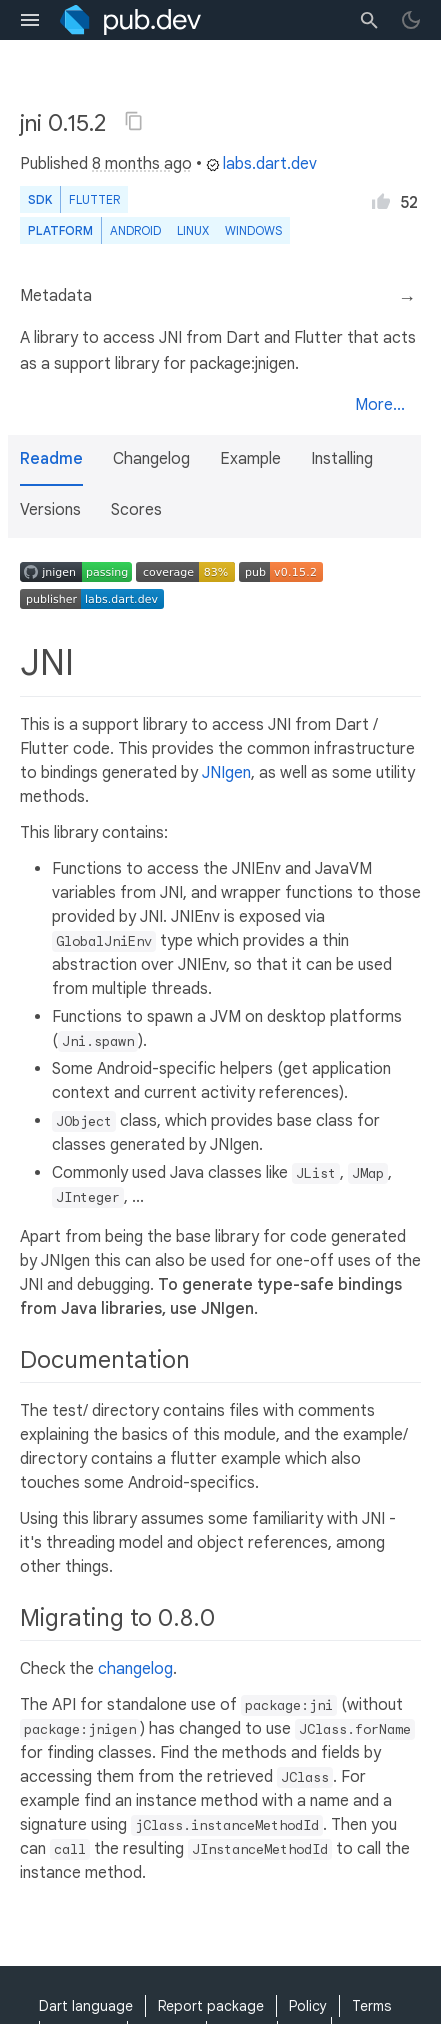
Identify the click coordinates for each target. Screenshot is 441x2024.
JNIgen (226, 773)
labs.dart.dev (261, 164)
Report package (211, 2006)
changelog (135, 1669)
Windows (253, 230)
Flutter (94, 199)
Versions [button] (50, 510)
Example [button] (250, 459)
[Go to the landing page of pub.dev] (130, 20)
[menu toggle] (30, 20)
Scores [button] (136, 510)
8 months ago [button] (142, 164)
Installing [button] (342, 459)
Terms (371, 2006)
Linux (193, 230)
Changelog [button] (151, 459)
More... (380, 405)
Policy (308, 2006)
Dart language (86, 2006)
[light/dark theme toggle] (411, 20)
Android (135, 230)
